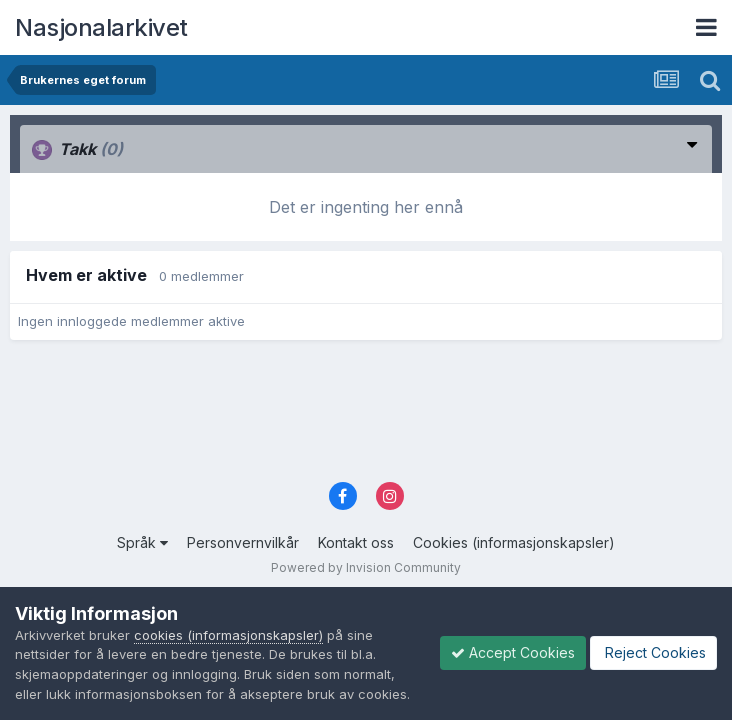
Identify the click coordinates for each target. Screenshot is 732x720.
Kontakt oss (356, 542)
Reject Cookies (653, 652)
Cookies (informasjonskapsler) (514, 542)
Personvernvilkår (243, 542)
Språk (142, 542)
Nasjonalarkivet (101, 27)
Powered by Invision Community (366, 567)
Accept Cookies (513, 652)
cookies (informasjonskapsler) (228, 635)
